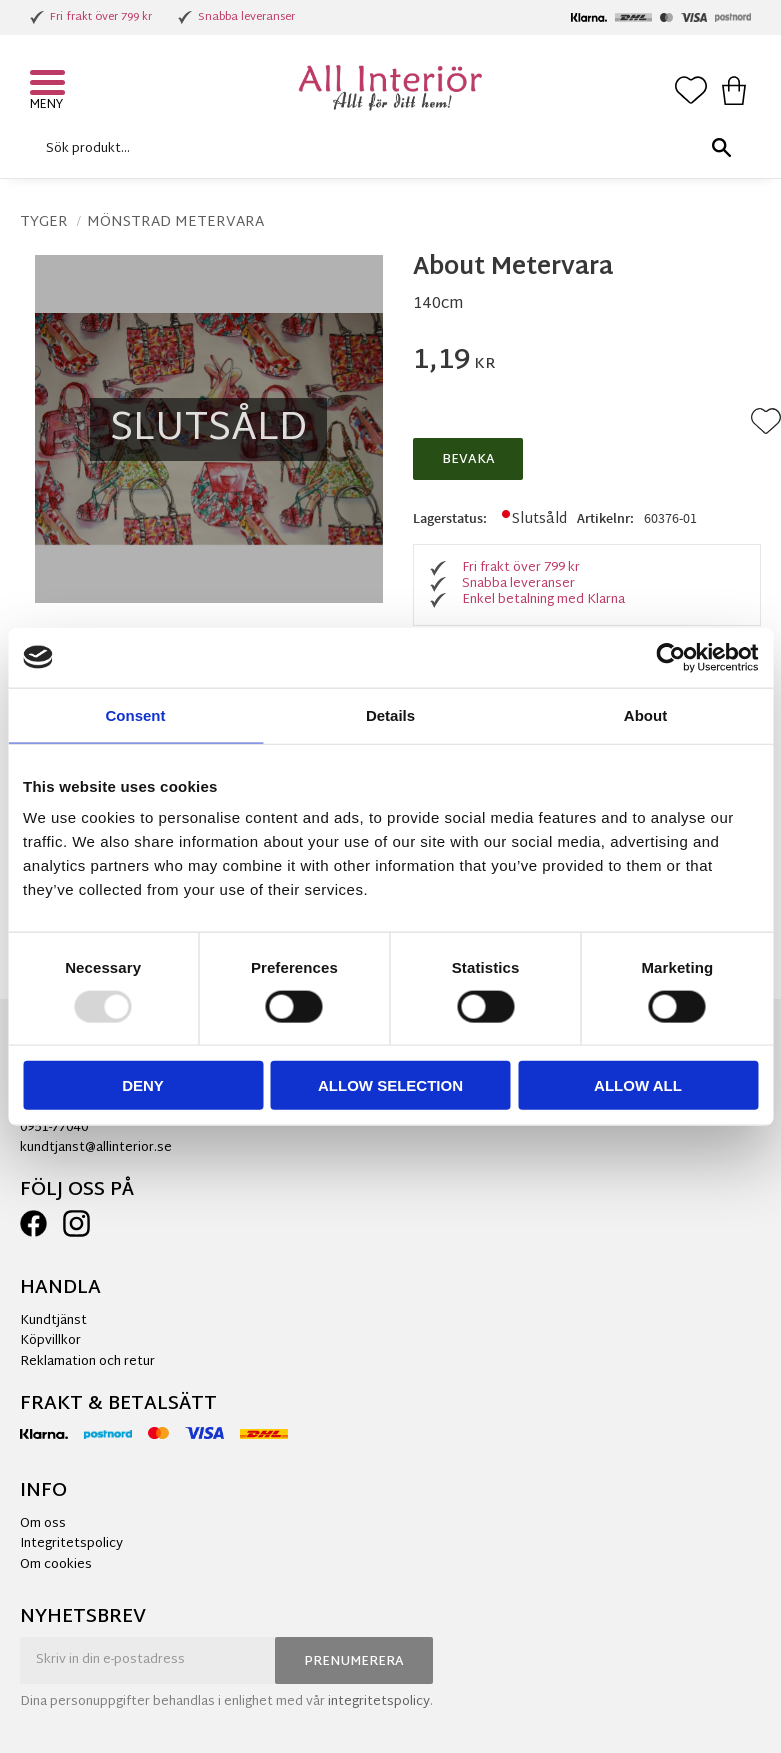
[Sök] (721, 148)
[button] (50, 85)
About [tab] (645, 714)
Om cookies (56, 1565)
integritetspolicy (379, 1702)
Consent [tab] (136, 714)
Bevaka (468, 460)
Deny (143, 1085)
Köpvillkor (50, 1341)
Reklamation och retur (87, 1362)
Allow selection (390, 1085)
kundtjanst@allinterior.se (96, 1148)
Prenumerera (354, 1662)
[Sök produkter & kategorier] (385, 148)
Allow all (638, 1085)
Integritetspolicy (71, 1544)
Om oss (43, 1524)
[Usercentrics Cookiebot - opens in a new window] (670, 657)
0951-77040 (54, 1128)
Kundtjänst (53, 1321)
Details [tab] (390, 714)
